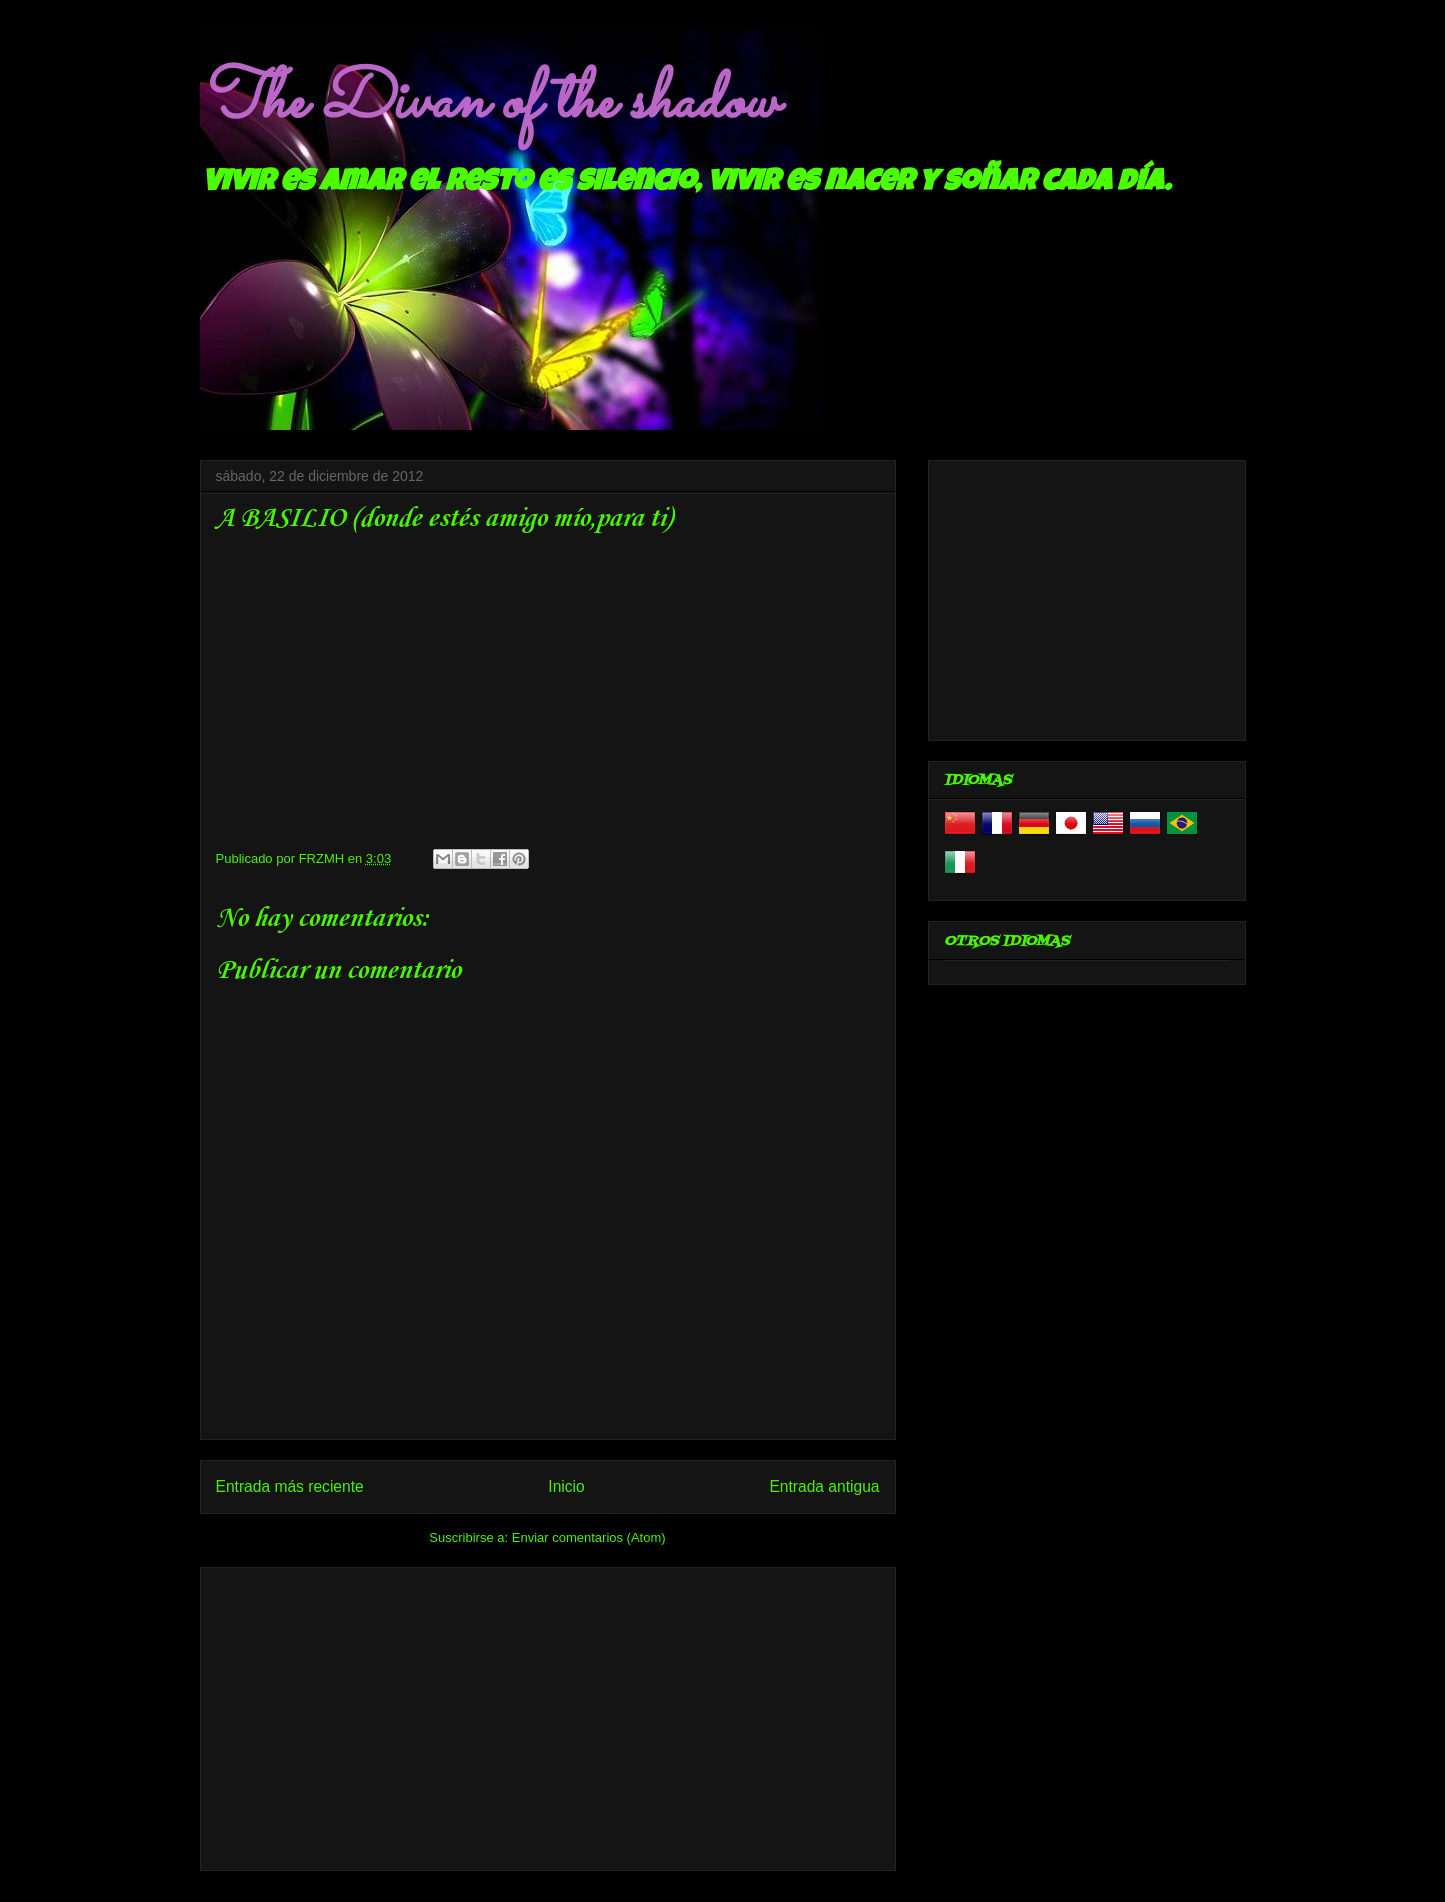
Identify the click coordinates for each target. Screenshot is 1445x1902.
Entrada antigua (824, 1486)
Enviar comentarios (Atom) (589, 1537)
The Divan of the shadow (488, 103)
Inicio (566, 1486)
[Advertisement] (548, 1715)
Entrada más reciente (290, 1486)
